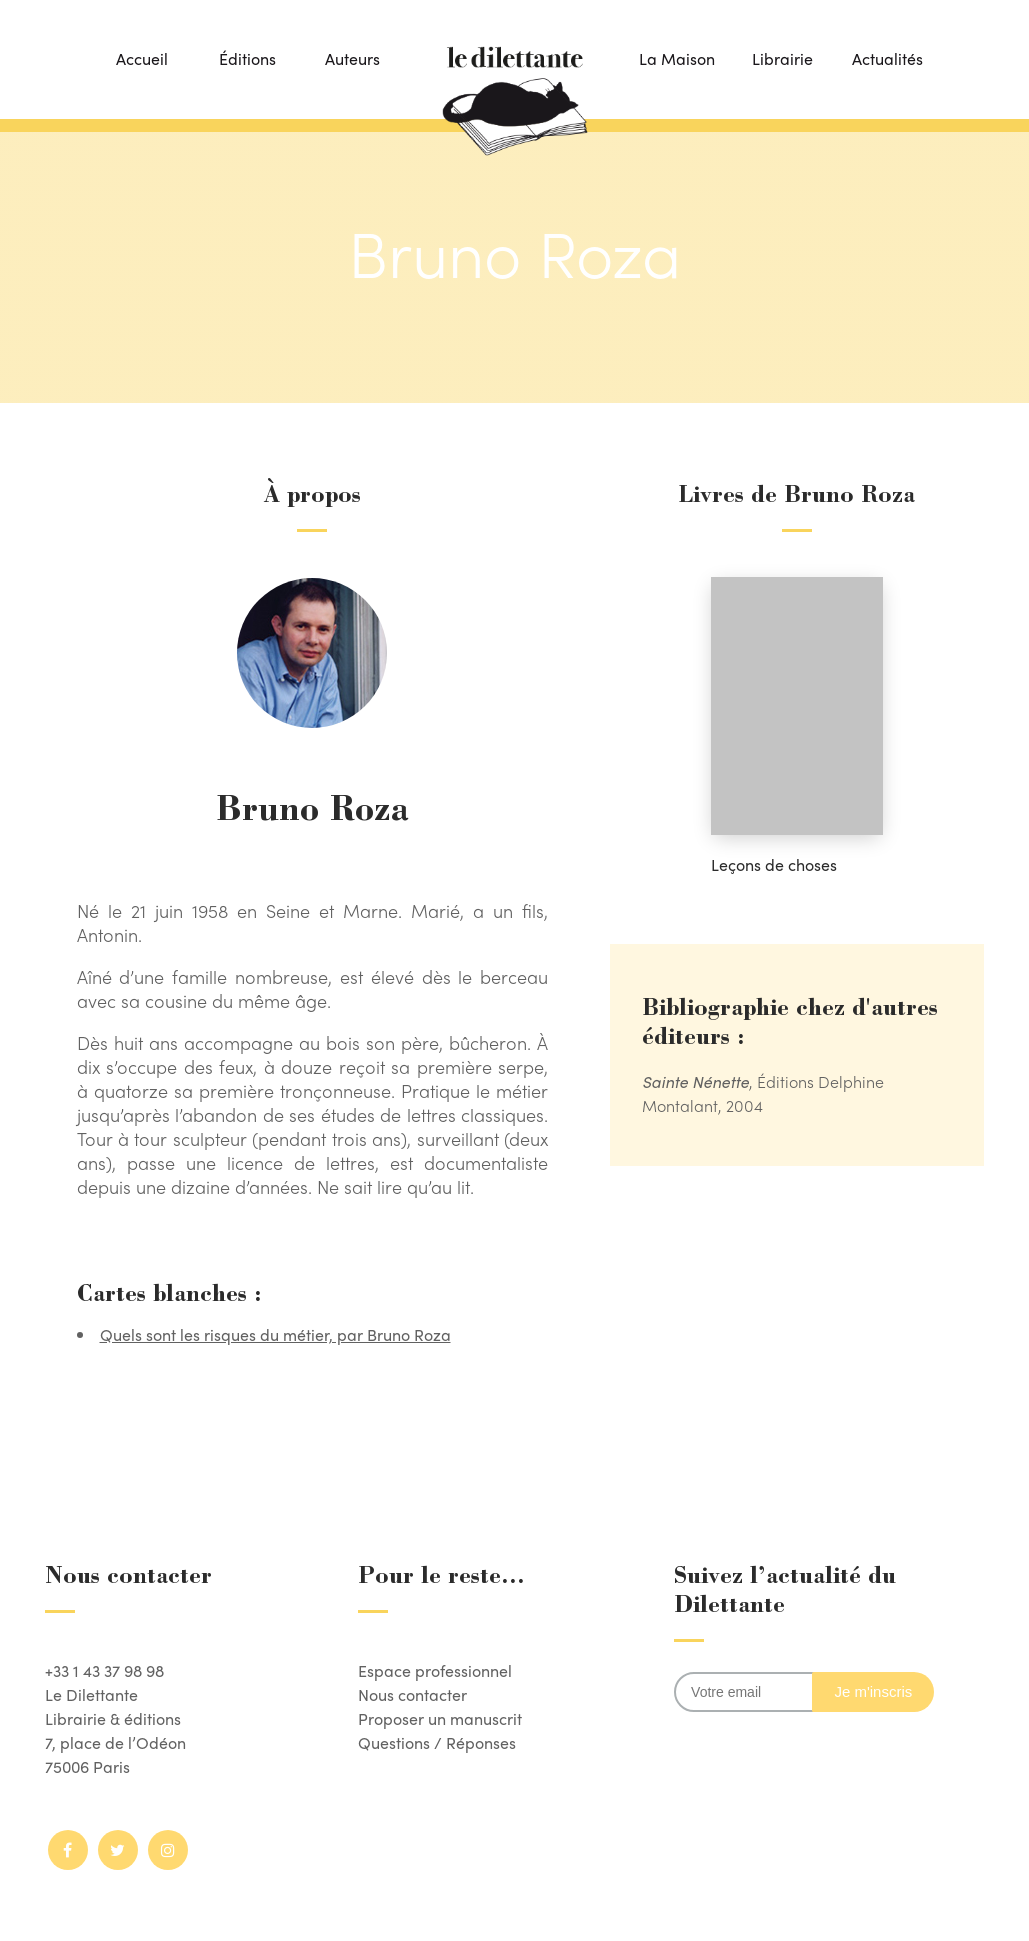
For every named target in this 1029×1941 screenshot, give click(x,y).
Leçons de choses (774, 864)
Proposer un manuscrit (440, 1718)
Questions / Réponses (437, 1742)
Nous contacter (412, 1694)
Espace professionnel (435, 1670)
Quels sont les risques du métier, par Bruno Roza (275, 1334)
